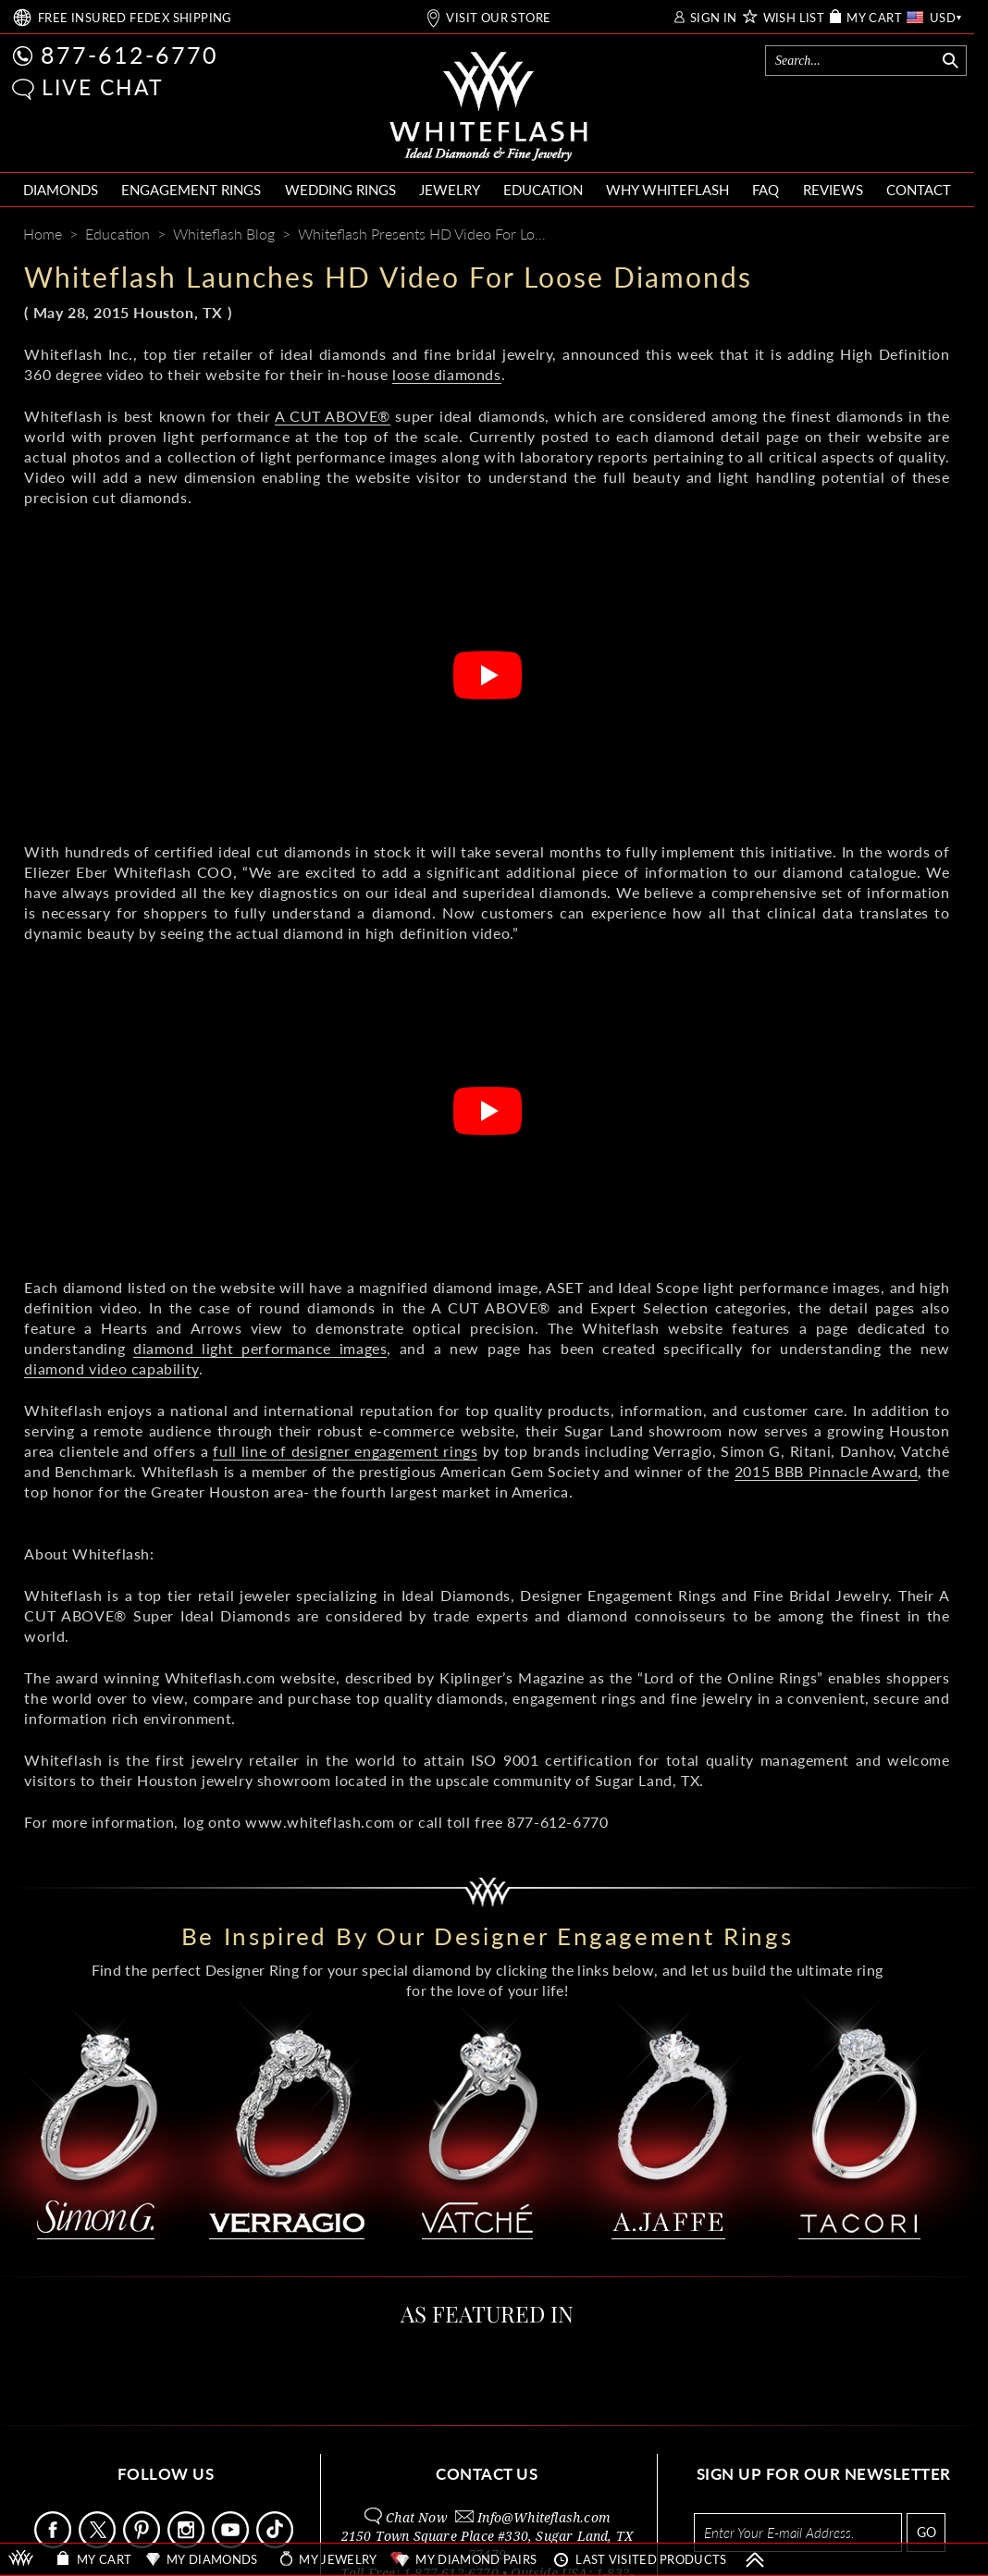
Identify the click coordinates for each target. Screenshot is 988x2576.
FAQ (765, 189)
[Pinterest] (867, 236)
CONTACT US (486, 2474)
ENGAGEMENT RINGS (191, 189)
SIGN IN (713, 18)
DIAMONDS (60, 189)
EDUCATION (543, 189)
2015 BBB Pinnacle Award (827, 1471)
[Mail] (939, 235)
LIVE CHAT (103, 87)
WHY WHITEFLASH (667, 189)
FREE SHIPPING (135, 18)
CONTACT (918, 189)
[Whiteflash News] (902, 235)
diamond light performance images (260, 1348)
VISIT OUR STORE (498, 18)
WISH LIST (794, 18)
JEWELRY (449, 189)
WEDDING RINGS (340, 189)
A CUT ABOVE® (332, 416)
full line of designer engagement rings (345, 1451)
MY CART (874, 18)
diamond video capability (111, 1368)
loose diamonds (446, 374)
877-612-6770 (129, 54)
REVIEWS (833, 189)
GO (926, 2532)
